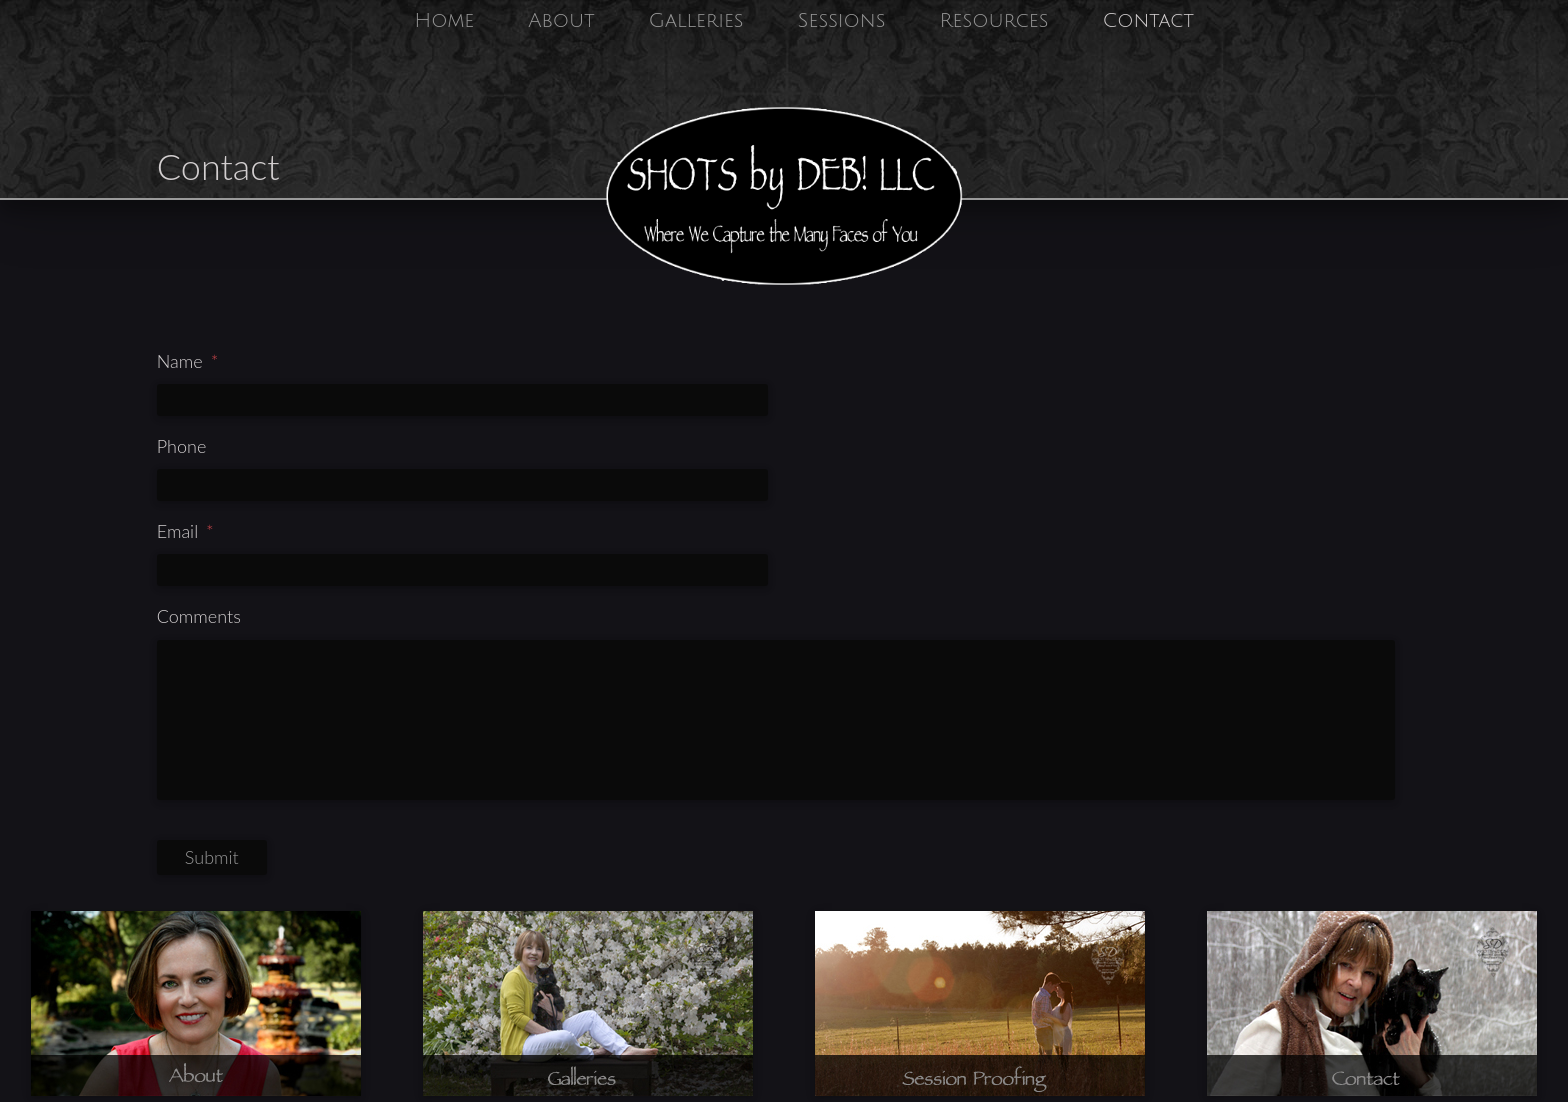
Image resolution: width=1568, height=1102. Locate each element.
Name (188, 361)
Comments (199, 616)
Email (185, 531)
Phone (182, 446)
